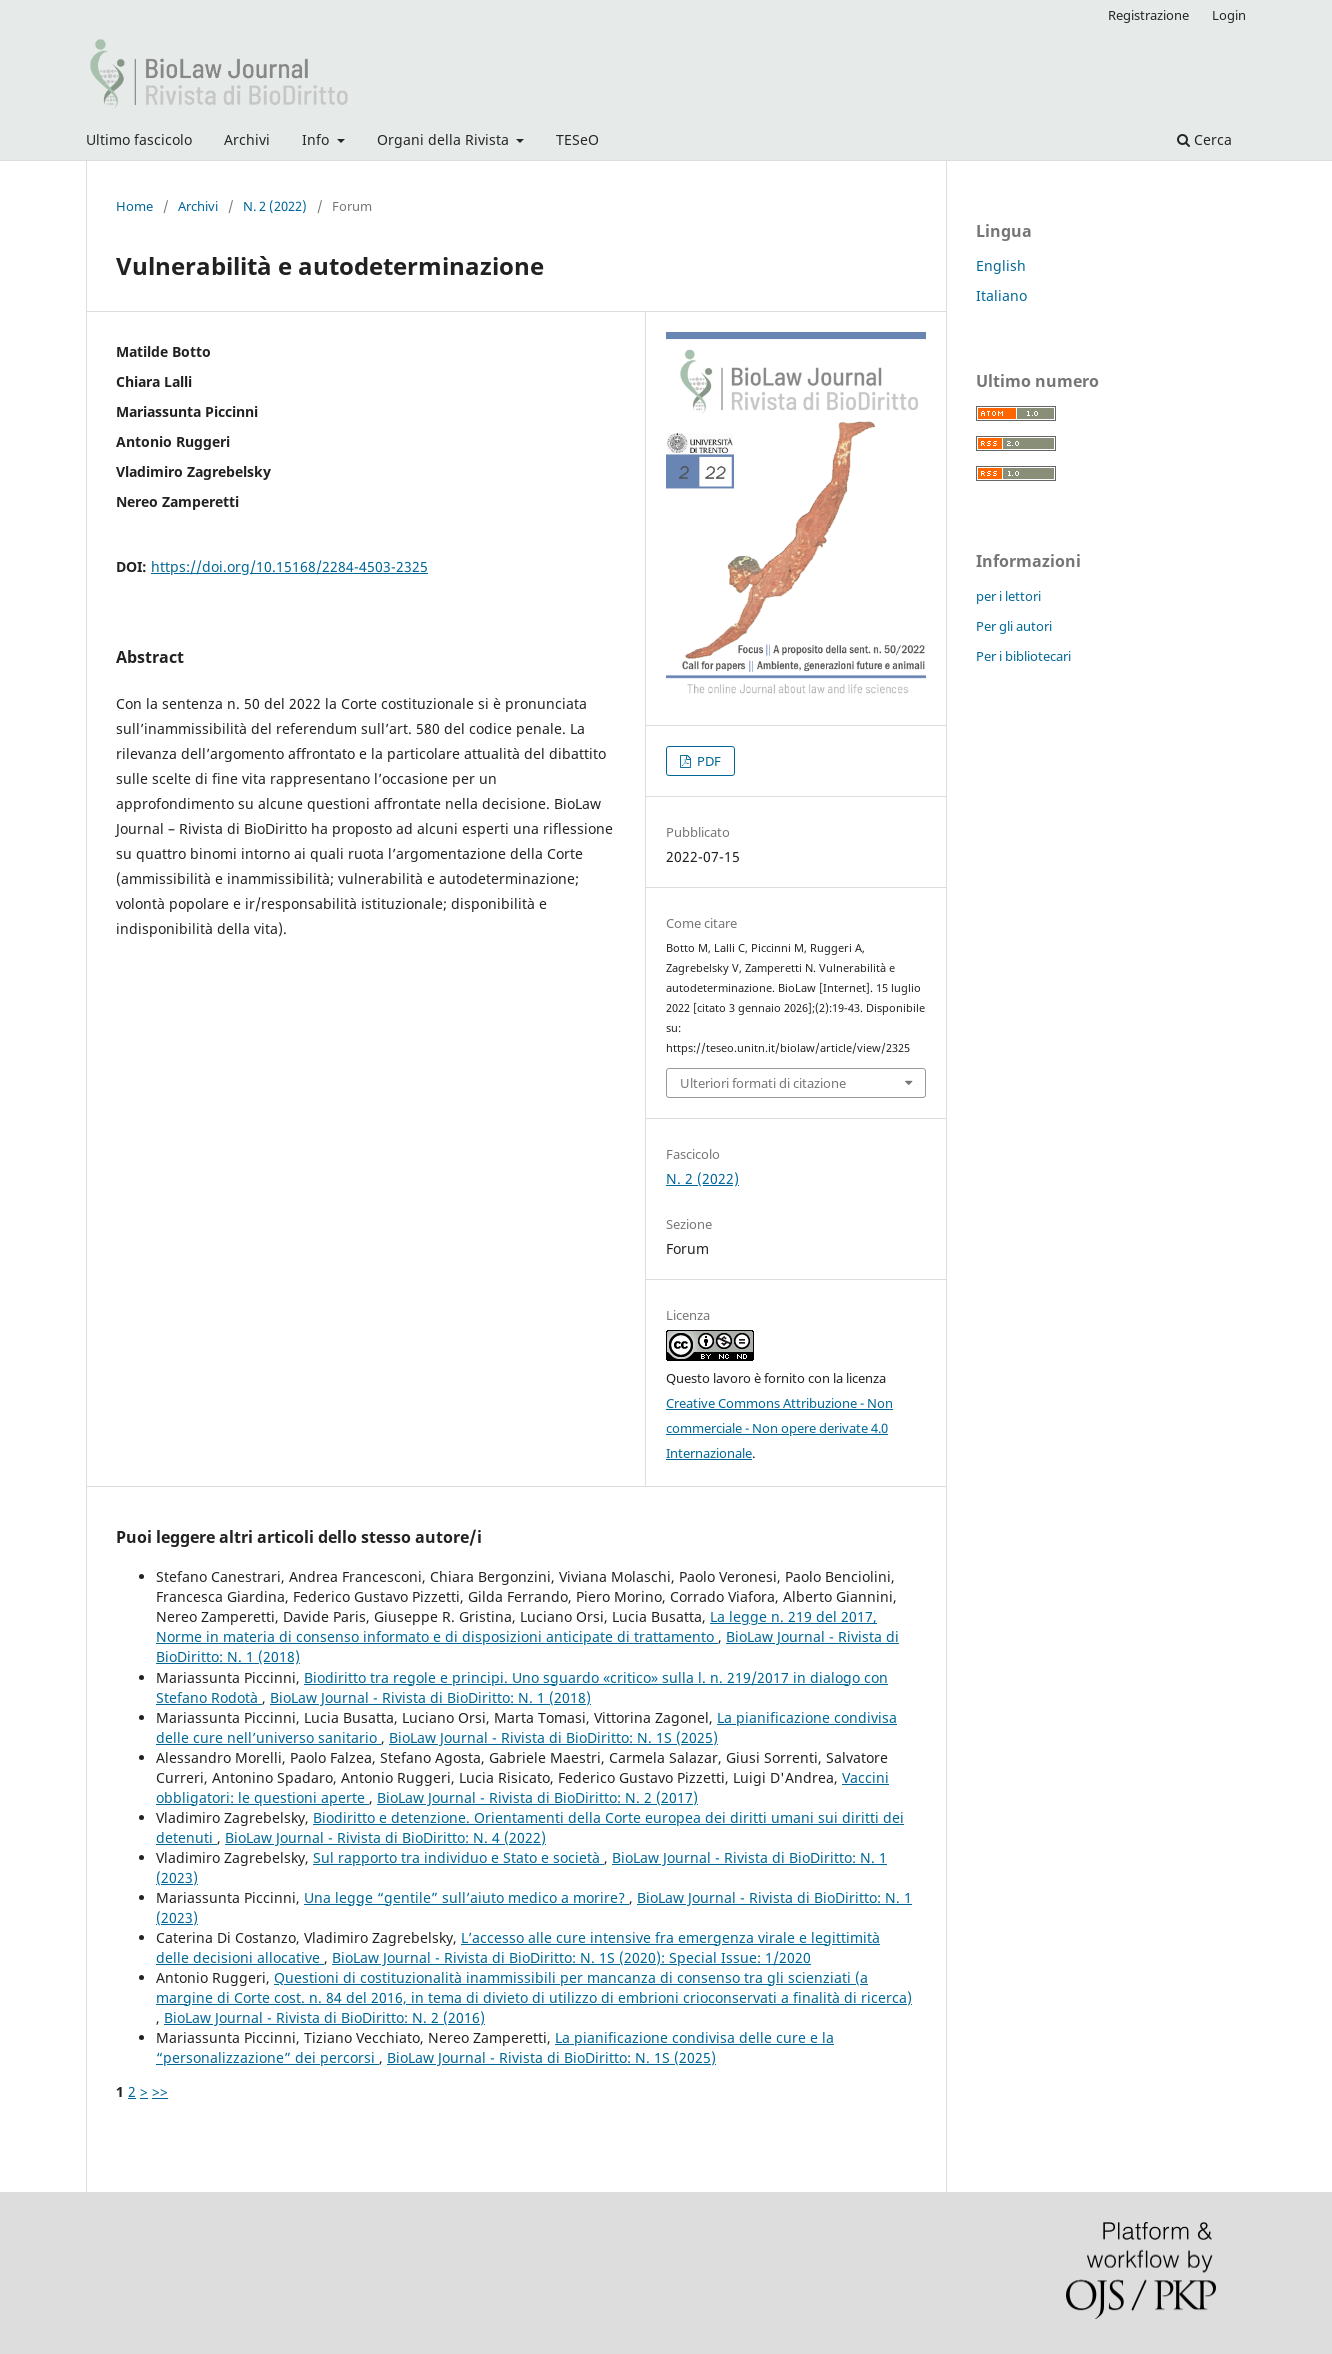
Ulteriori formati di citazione (763, 1083)
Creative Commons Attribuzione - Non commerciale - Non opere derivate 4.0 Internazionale (779, 1428)
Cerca (1204, 139)
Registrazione (1148, 15)
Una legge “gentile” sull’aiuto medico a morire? (466, 1897)
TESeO (577, 139)
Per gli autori (1014, 626)
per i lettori (1008, 596)
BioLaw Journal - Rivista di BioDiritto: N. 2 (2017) (537, 1797)
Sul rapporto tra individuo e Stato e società (458, 1857)
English (1001, 265)
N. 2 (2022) (275, 206)
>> (160, 2091)
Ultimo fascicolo (139, 139)
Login (1229, 15)
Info (317, 139)
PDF (707, 761)
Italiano (1001, 295)
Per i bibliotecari (1023, 656)
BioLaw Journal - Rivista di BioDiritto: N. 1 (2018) (430, 1697)
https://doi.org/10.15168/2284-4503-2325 (289, 566)
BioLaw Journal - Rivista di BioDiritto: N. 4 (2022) (385, 1837)
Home (134, 206)
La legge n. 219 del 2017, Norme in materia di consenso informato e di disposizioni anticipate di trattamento (516, 1626)
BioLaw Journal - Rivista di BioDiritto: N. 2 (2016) (324, 2017)
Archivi (247, 139)
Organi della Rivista (445, 139)
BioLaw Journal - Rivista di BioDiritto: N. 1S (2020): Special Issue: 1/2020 (571, 1957)
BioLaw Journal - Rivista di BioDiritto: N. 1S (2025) (553, 1737)
